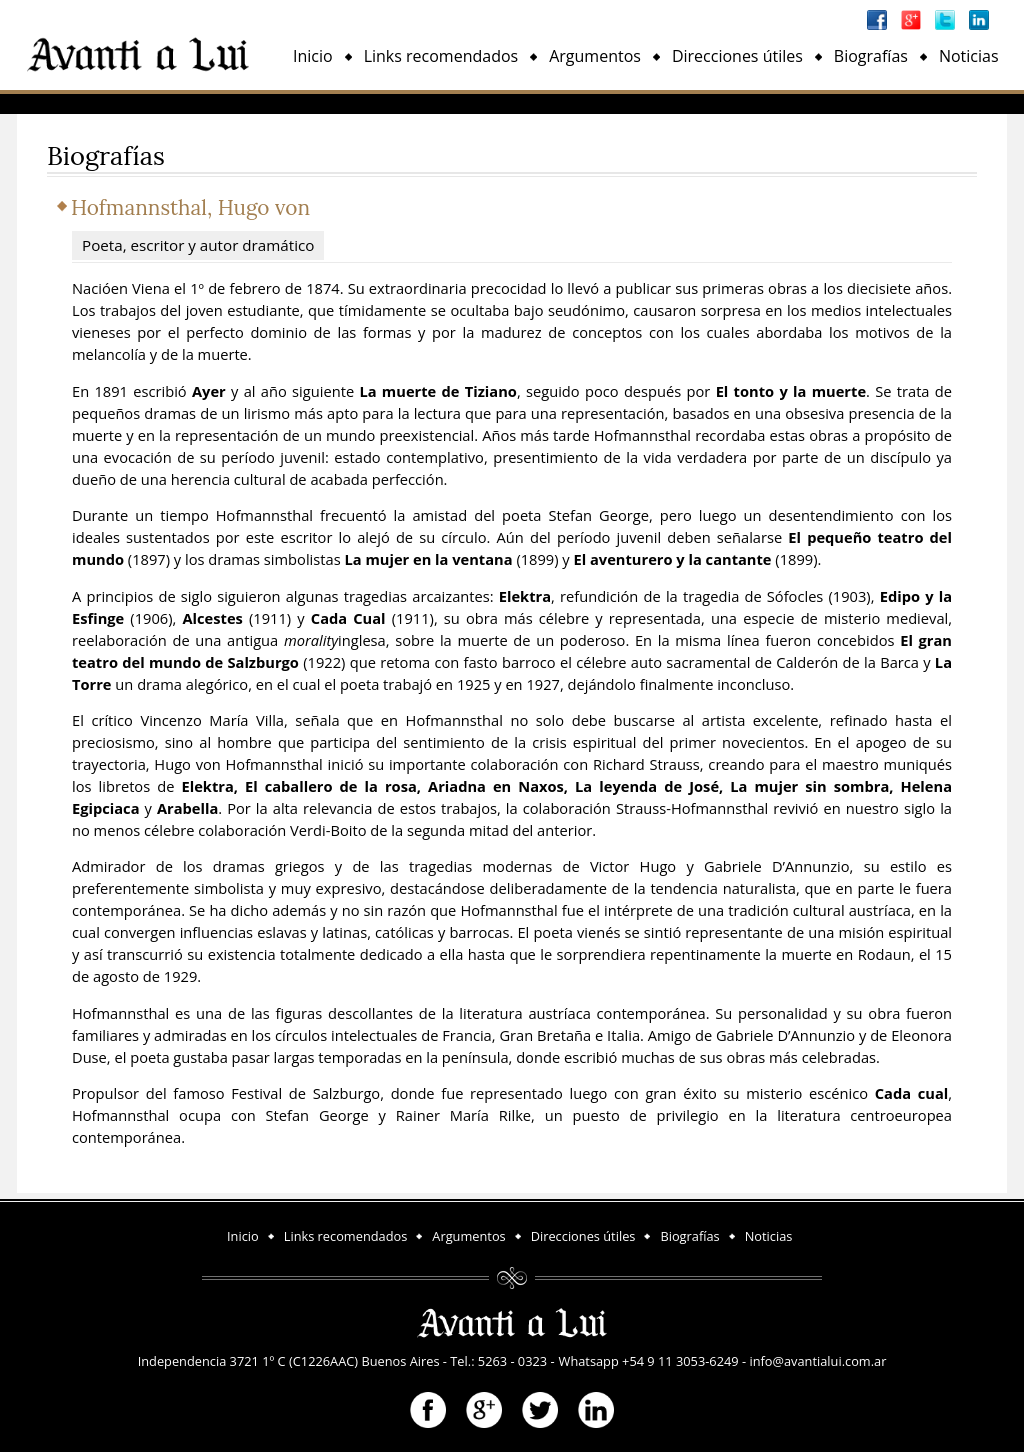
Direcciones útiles (737, 56)
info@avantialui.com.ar (817, 1361)
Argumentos (595, 56)
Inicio (313, 56)
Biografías (871, 56)
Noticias (969, 56)
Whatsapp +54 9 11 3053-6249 (649, 1361)
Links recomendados (441, 56)
